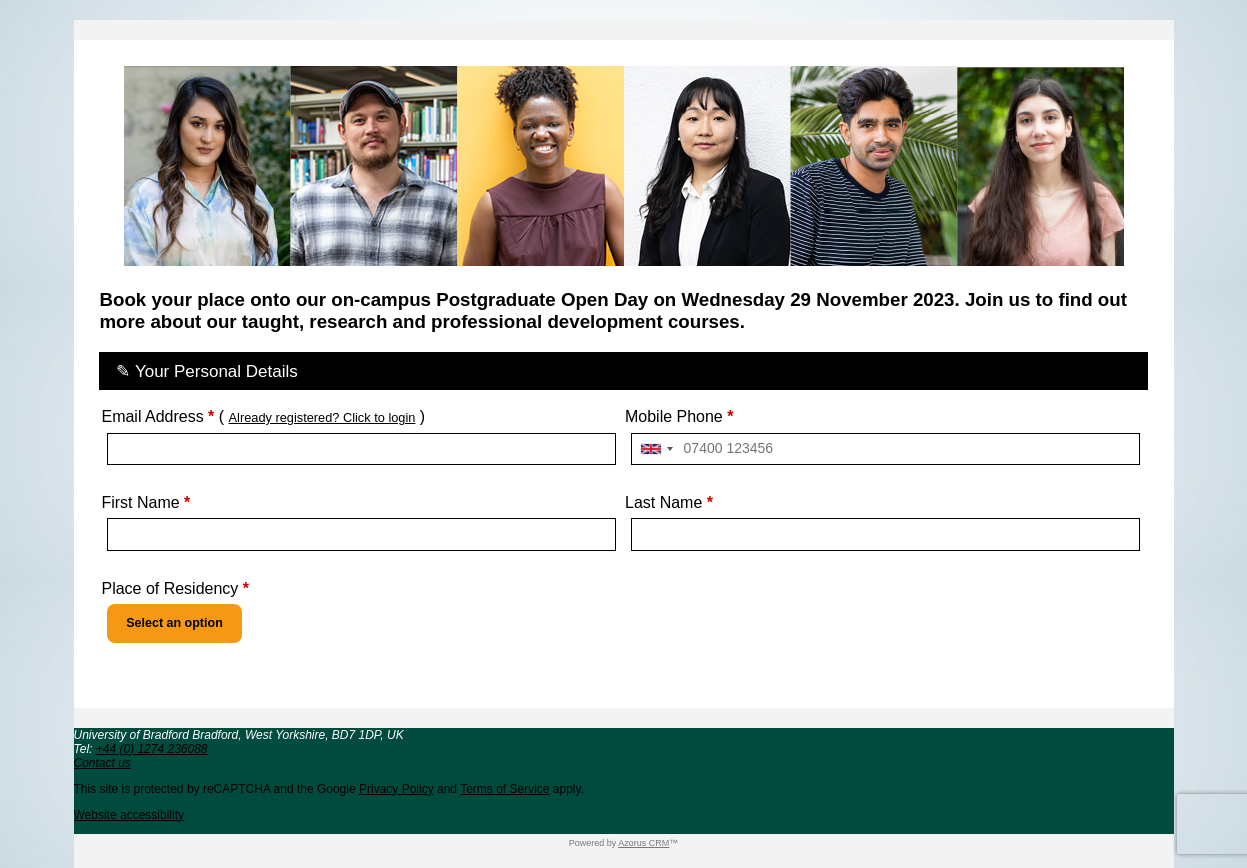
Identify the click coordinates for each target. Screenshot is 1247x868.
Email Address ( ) (263, 416)
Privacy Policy (396, 789)
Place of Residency (175, 588)
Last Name (669, 502)
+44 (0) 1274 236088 (152, 749)
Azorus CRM (643, 843)
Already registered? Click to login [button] (322, 417)
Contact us (102, 763)
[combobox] (656, 449)
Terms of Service (504, 789)
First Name (145, 502)
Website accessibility (129, 815)
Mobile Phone (679, 416)
